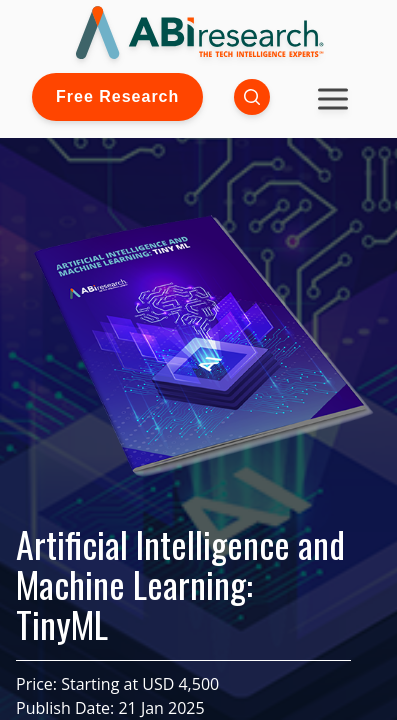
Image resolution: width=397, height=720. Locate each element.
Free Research (117, 96)
